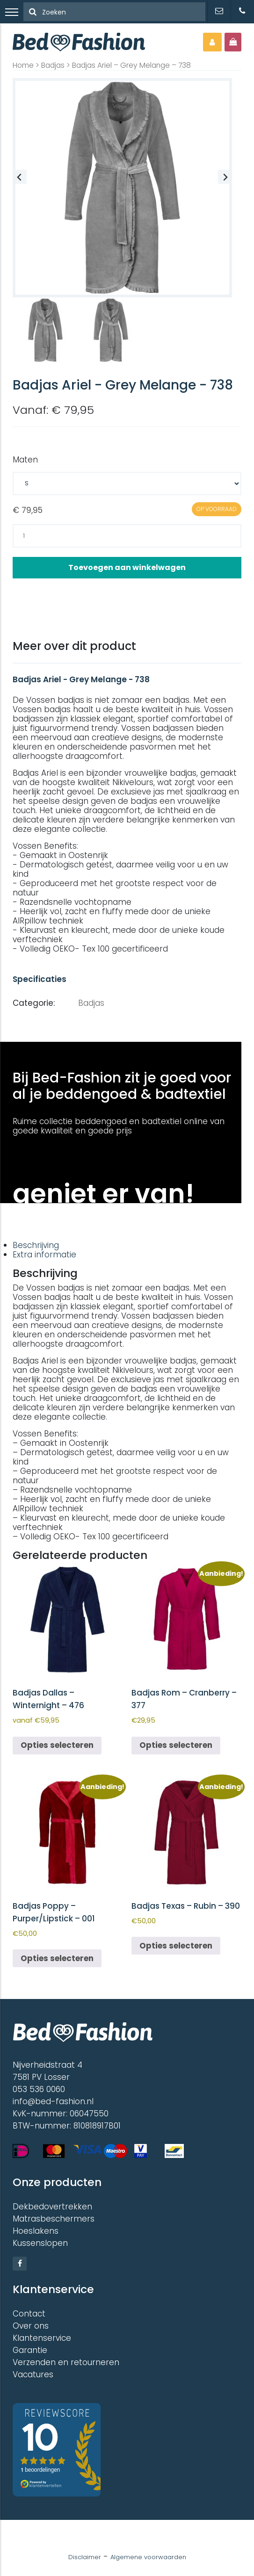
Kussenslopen (40, 2243)
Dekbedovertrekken (52, 2206)
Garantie (30, 2350)
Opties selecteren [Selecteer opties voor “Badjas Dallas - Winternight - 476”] (57, 1745)
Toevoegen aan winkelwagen (127, 567)
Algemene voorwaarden (148, 2557)
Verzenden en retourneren (66, 2362)
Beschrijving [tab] (36, 1245)
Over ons (31, 2325)
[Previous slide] (20, 177)
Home (23, 65)
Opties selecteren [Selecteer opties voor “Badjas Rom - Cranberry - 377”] (175, 1745)
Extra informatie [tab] (44, 1254)
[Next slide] (225, 177)
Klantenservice (42, 2338)
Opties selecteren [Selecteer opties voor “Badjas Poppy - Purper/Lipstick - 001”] (57, 1958)
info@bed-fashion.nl (53, 2101)
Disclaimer (84, 2557)
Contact (29, 2313)
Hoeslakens (35, 2231)
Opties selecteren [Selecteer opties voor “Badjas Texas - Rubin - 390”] (175, 1945)
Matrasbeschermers (53, 2218)
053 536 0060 (39, 2089)
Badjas (53, 65)
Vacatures (33, 2374)
